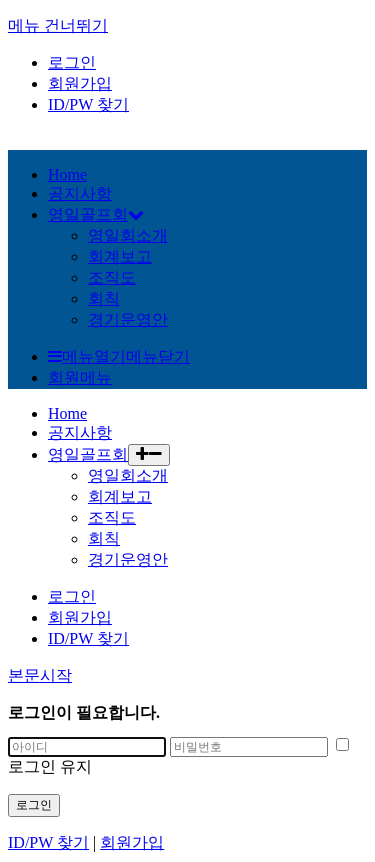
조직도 (112, 277)
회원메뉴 (80, 377)
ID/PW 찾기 (88, 104)
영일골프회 (88, 454)
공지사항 (80, 432)
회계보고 (120, 256)
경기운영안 (128, 319)
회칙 (104, 298)
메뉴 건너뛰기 (58, 25)
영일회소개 (128, 235)
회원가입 (80, 83)
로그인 (72, 62)
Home (67, 413)
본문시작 (40, 675)
